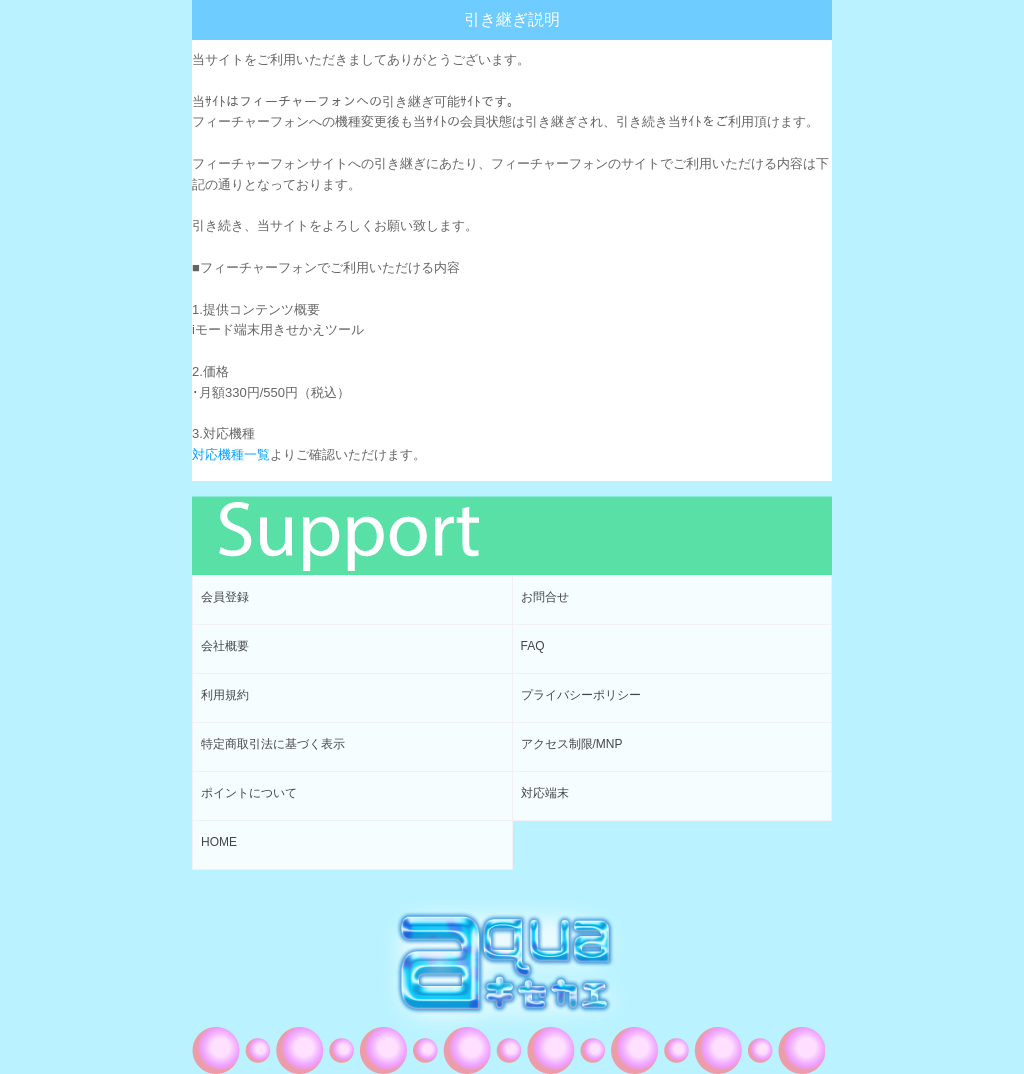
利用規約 (225, 695)
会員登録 (225, 597)
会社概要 (225, 646)
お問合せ (545, 597)
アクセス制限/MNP (572, 744)
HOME (219, 842)
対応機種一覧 (231, 454)
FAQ (533, 646)
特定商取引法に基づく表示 (273, 744)
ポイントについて (249, 793)
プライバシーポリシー (581, 695)
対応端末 (545, 793)
